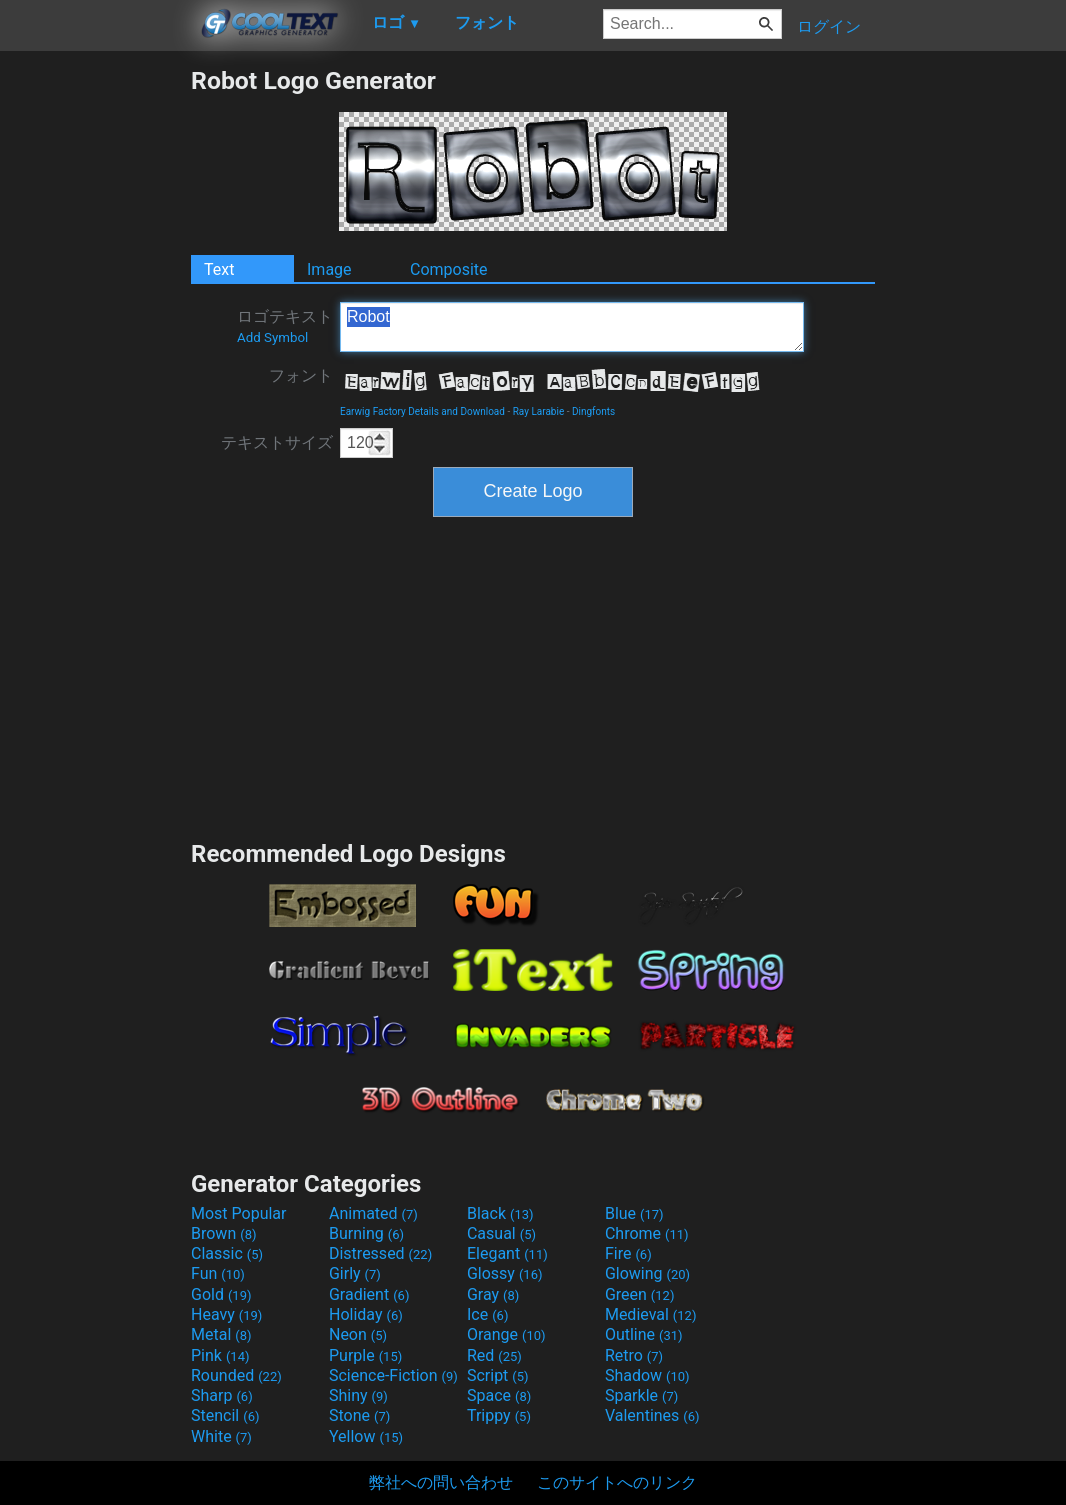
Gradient (369, 1294)
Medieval (651, 1314)
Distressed (380, 1253)
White (221, 1436)
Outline (644, 1334)
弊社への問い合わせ (441, 1482)
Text (219, 269)
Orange (506, 1334)
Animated (373, 1213)
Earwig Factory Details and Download (422, 411)
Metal (221, 1334)
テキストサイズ (277, 442)
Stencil (225, 1415)
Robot (572, 327)
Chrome (647, 1233)
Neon (358, 1334)
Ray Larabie (539, 411)
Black (500, 1213)
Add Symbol (272, 337)
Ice (487, 1314)
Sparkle (641, 1395)
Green (640, 1294)
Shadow (647, 1375)
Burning (366, 1233)
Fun (218, 1273)
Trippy (499, 1415)
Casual (501, 1233)
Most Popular (239, 1213)
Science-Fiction (393, 1375)
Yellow (366, 1436)
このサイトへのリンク (617, 1482)
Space (499, 1395)
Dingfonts (593, 411)
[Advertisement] (95, 366)
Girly (355, 1273)
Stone (359, 1415)
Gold (221, 1294)
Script (498, 1375)
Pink (220, 1355)
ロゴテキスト (285, 326)
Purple (365, 1355)
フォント (301, 375)
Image (329, 269)
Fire (628, 1253)
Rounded (236, 1375)
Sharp (222, 1395)
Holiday (366, 1314)
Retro (634, 1355)
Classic (227, 1253)
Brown (223, 1233)
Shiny (358, 1395)
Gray (493, 1294)
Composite (449, 269)
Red (494, 1355)
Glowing (647, 1273)
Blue (634, 1213)
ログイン (829, 26)
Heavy (226, 1314)
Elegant (507, 1253)
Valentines (652, 1415)
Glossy (505, 1273)
